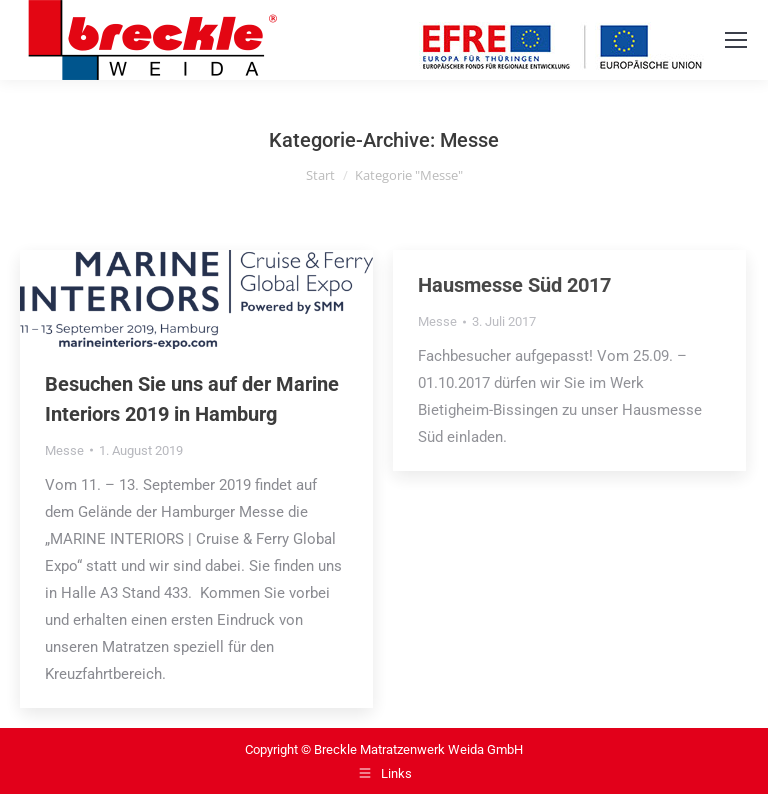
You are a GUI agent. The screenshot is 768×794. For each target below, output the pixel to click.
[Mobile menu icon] (736, 40)
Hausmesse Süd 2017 (514, 285)
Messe (64, 450)
